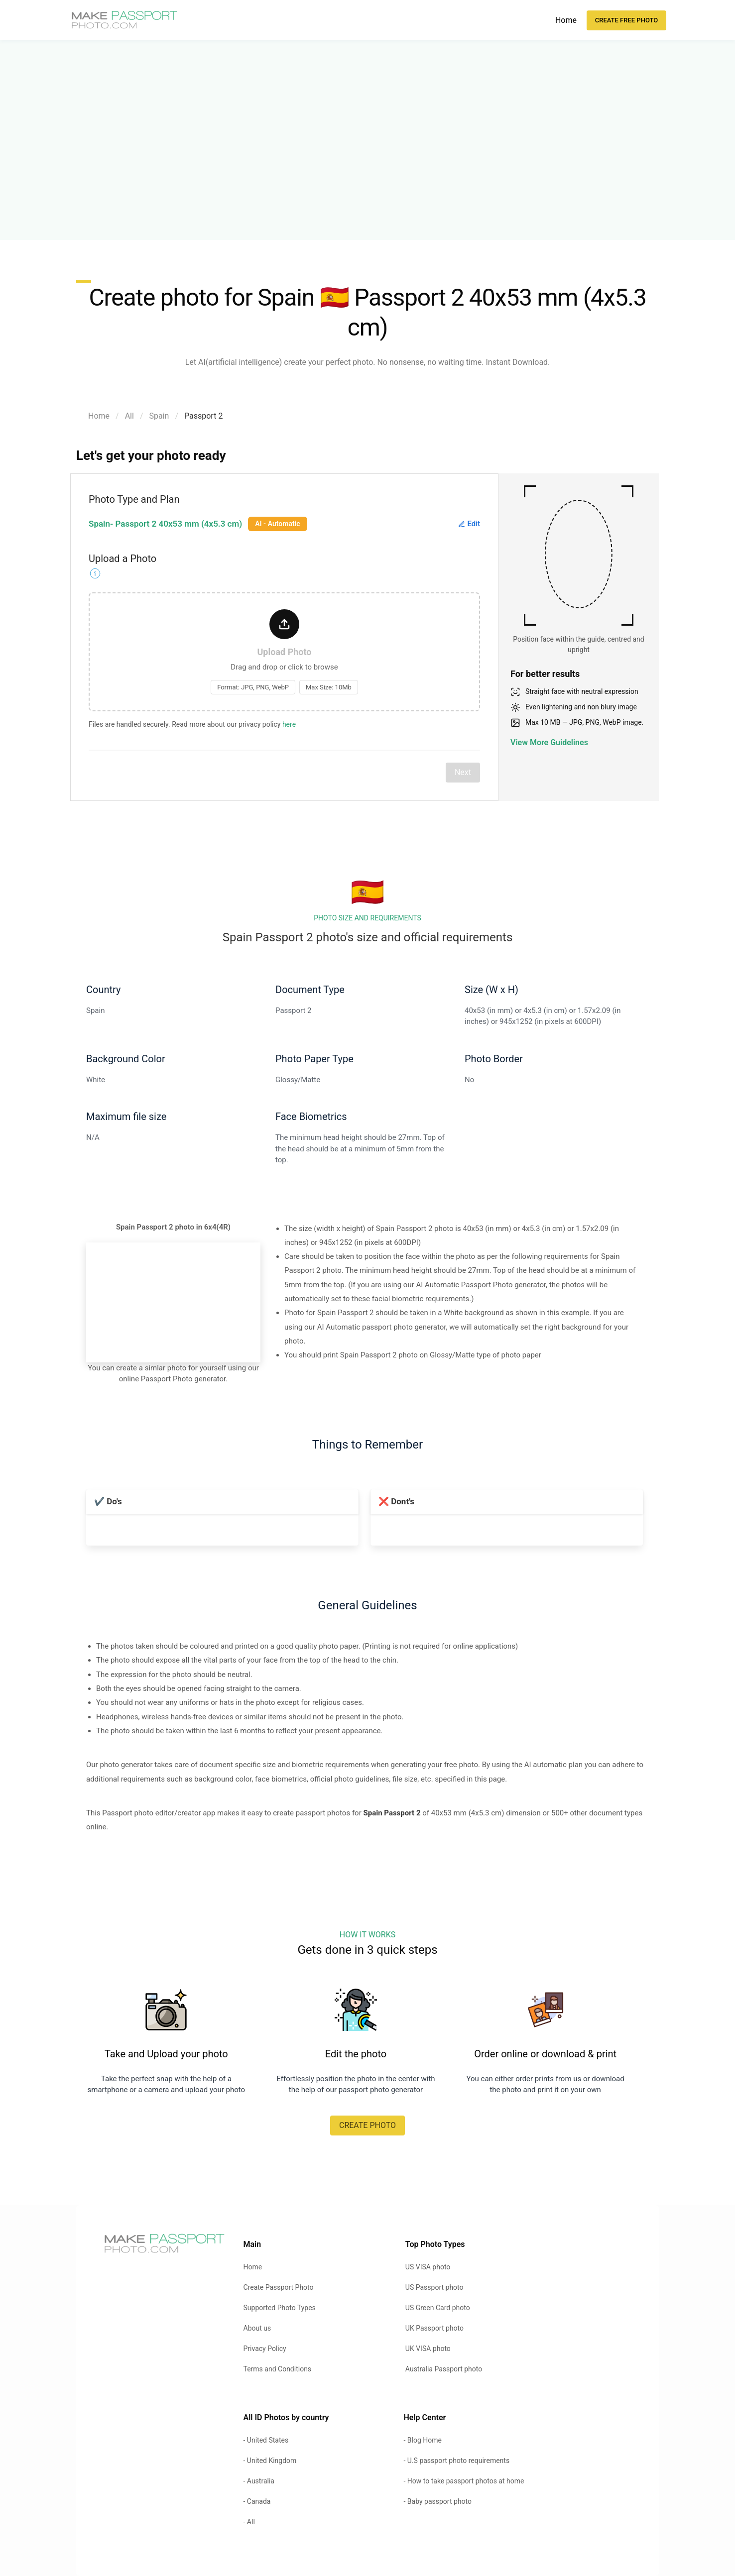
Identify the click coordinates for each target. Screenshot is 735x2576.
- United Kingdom (270, 2460)
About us (257, 2328)
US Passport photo (434, 2287)
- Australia (259, 2481)
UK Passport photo (434, 2328)
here (289, 724)
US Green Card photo (437, 2308)
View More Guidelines (549, 742)
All (129, 416)
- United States (266, 2440)
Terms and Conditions (278, 2369)
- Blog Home (422, 2440)
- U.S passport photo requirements (456, 2460)
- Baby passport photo (437, 2501)
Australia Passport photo (443, 2369)
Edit (469, 523)
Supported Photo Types (280, 2308)
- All (249, 2522)
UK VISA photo (428, 2348)
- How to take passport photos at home (463, 2481)
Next (463, 772)
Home (566, 20)
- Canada (257, 2501)
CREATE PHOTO (367, 2125)
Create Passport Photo (279, 2287)
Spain (159, 416)
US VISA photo (428, 2267)
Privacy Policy (265, 2348)
